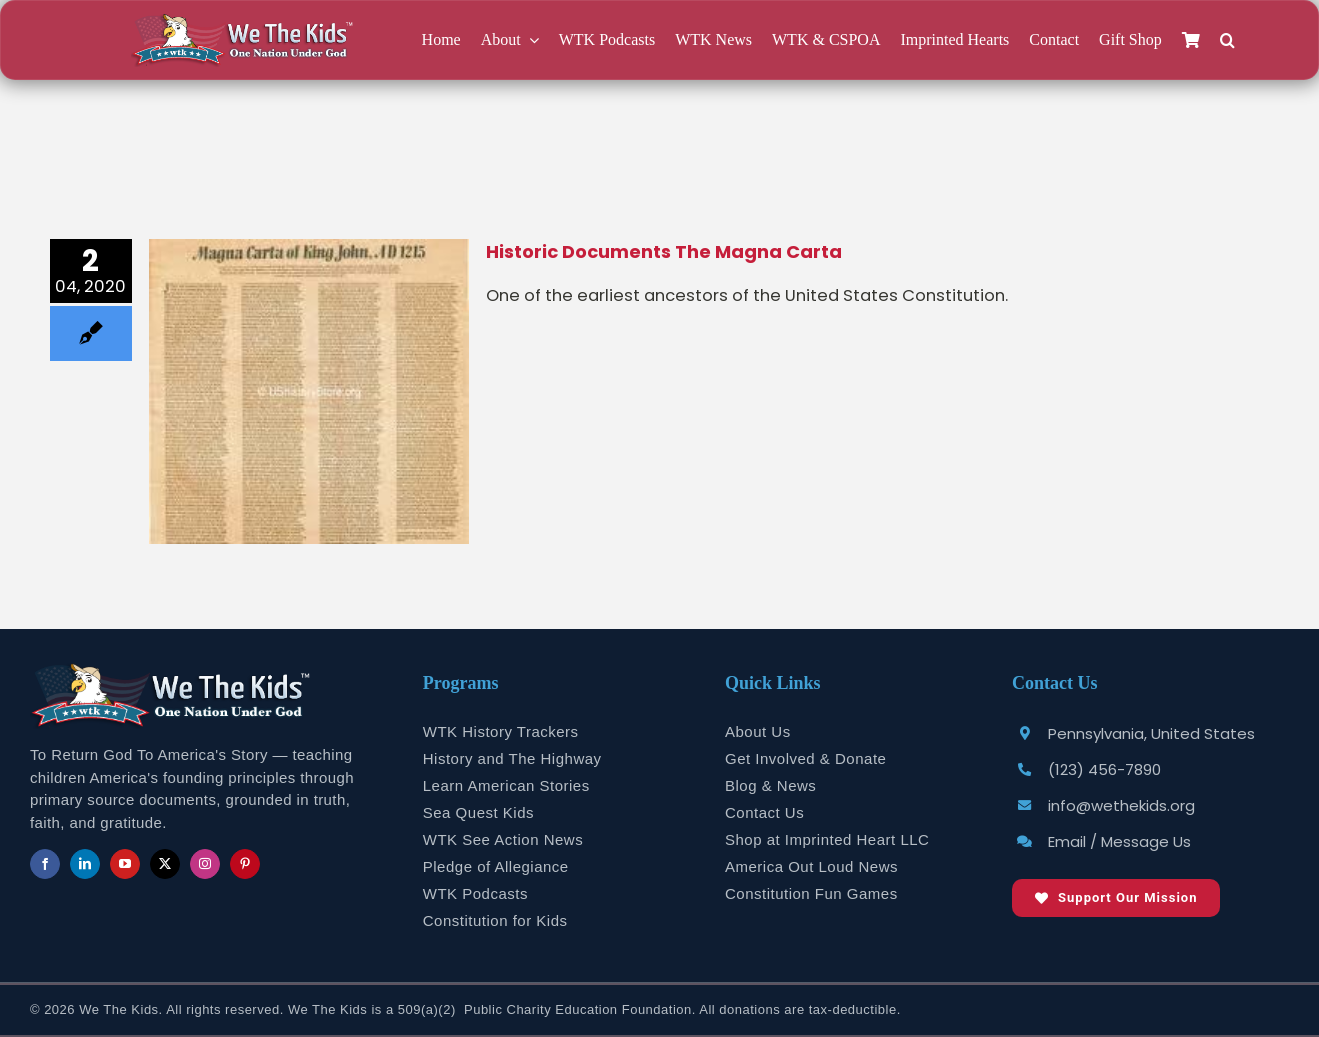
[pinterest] (245, 864)
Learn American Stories (506, 785)
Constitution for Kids (495, 920)
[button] (1227, 40)
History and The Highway (512, 758)
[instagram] (205, 864)
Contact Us (764, 812)
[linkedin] (85, 864)
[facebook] (45, 864)
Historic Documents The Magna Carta (664, 251)
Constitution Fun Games (811, 893)
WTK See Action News (503, 839)
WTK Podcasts (475, 893)
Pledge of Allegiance (496, 866)
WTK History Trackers (501, 731)
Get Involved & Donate (805, 758)
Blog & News (770, 785)
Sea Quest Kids (478, 812)
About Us (758, 731)
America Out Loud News (811, 866)
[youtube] (125, 864)
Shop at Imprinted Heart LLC (827, 839)
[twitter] (165, 864)
